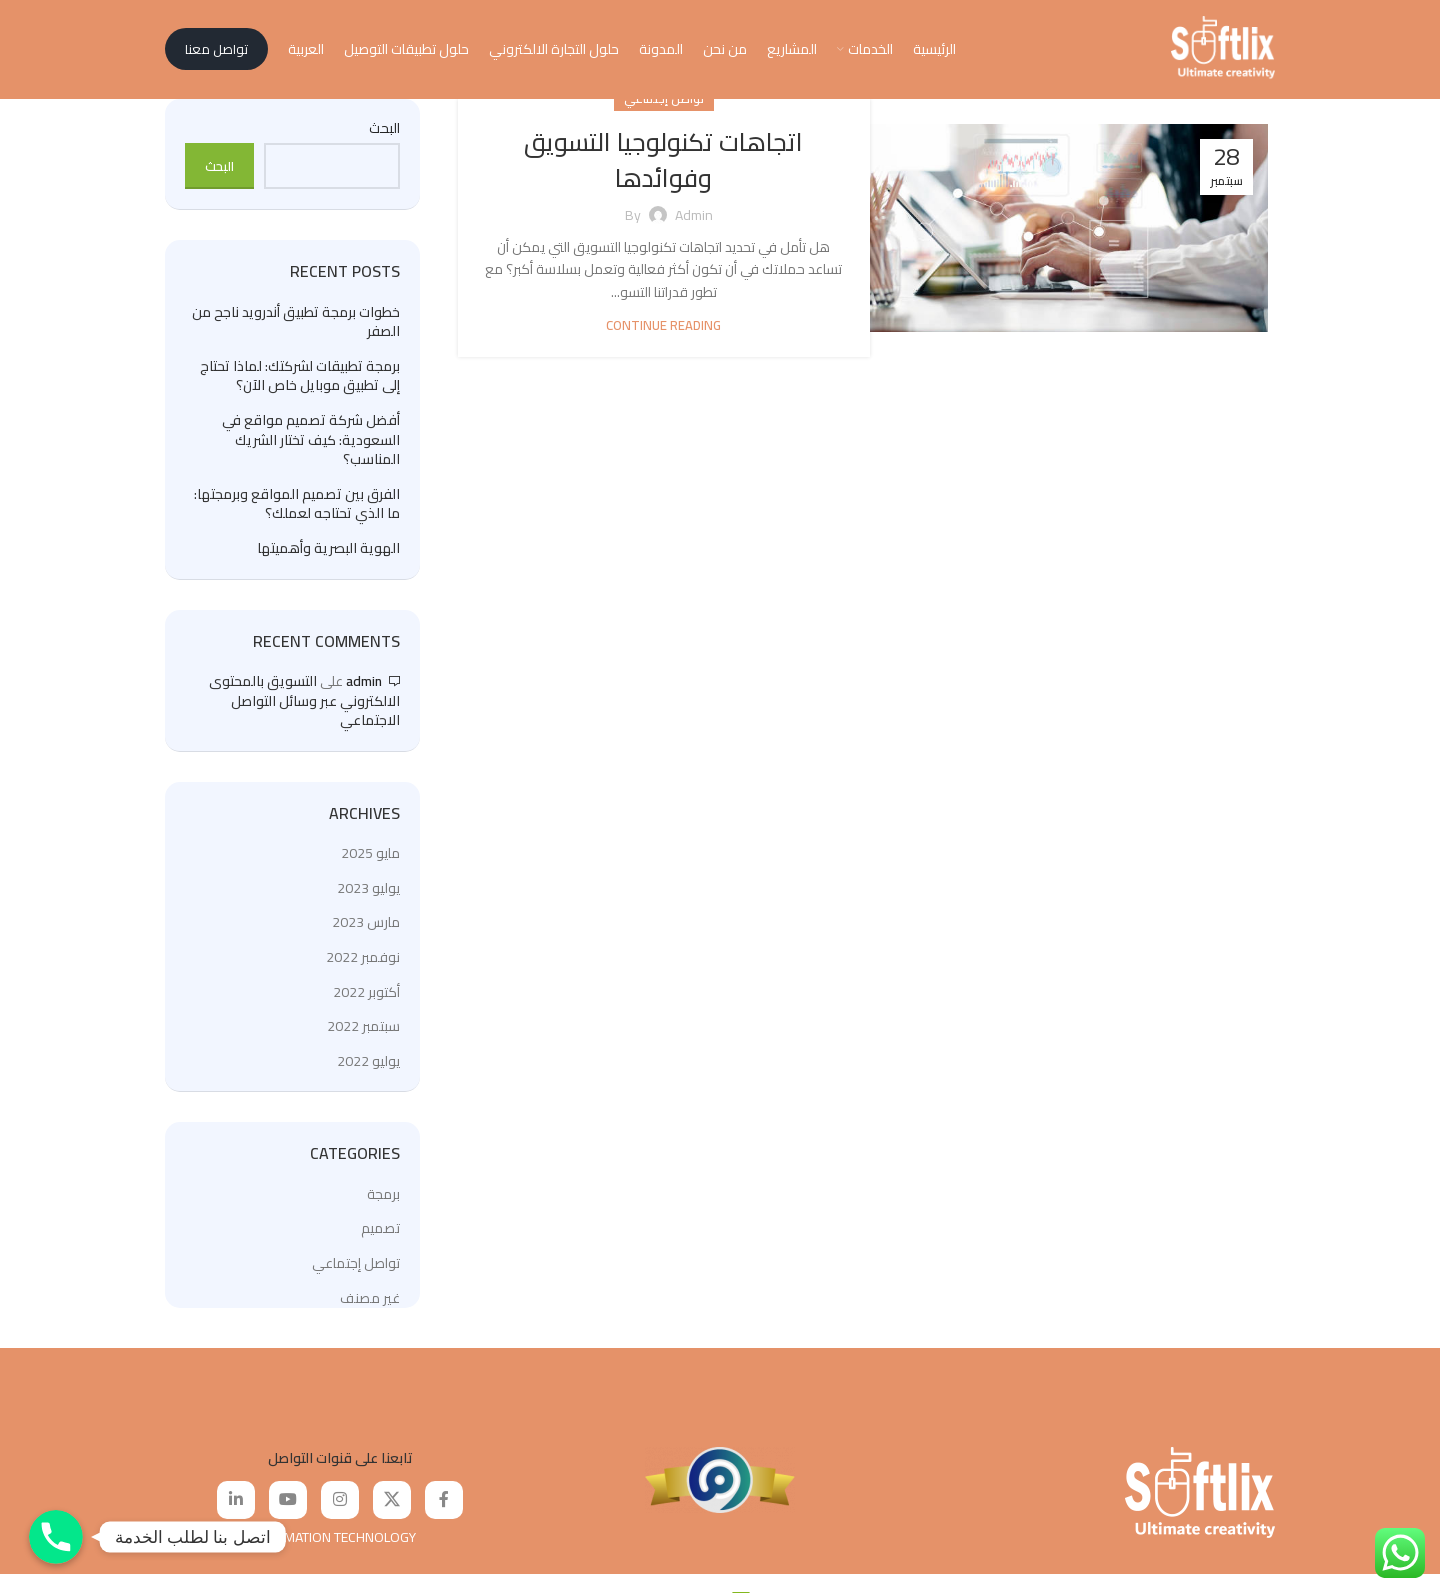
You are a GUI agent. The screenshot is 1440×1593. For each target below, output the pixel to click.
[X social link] (392, 1506)
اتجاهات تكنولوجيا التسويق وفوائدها (663, 164)
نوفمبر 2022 (363, 962)
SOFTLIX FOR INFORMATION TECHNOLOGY (290, 1543)
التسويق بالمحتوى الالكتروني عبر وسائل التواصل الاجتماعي (304, 705)
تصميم (380, 1234)
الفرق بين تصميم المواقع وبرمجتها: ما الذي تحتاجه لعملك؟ (297, 509)
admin (364, 686)
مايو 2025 (370, 858)
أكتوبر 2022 (366, 997)
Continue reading (663, 331)
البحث (384, 134)
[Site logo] (1223, 51)
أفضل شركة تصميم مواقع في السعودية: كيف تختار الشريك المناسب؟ (311, 445)
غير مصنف (370, 1303)
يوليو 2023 (368, 893)
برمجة (383, 1199)
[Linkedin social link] (236, 1506)
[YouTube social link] (288, 1506)
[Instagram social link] (340, 1506)
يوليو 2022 (368, 1066)
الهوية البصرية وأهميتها (328, 554)
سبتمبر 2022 (363, 1031)
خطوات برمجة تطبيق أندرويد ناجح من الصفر (296, 327)
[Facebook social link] (444, 1506)
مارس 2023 (366, 928)
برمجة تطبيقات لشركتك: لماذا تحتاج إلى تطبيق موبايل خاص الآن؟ (300, 381)
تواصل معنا (216, 52)
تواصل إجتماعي (356, 1268)
